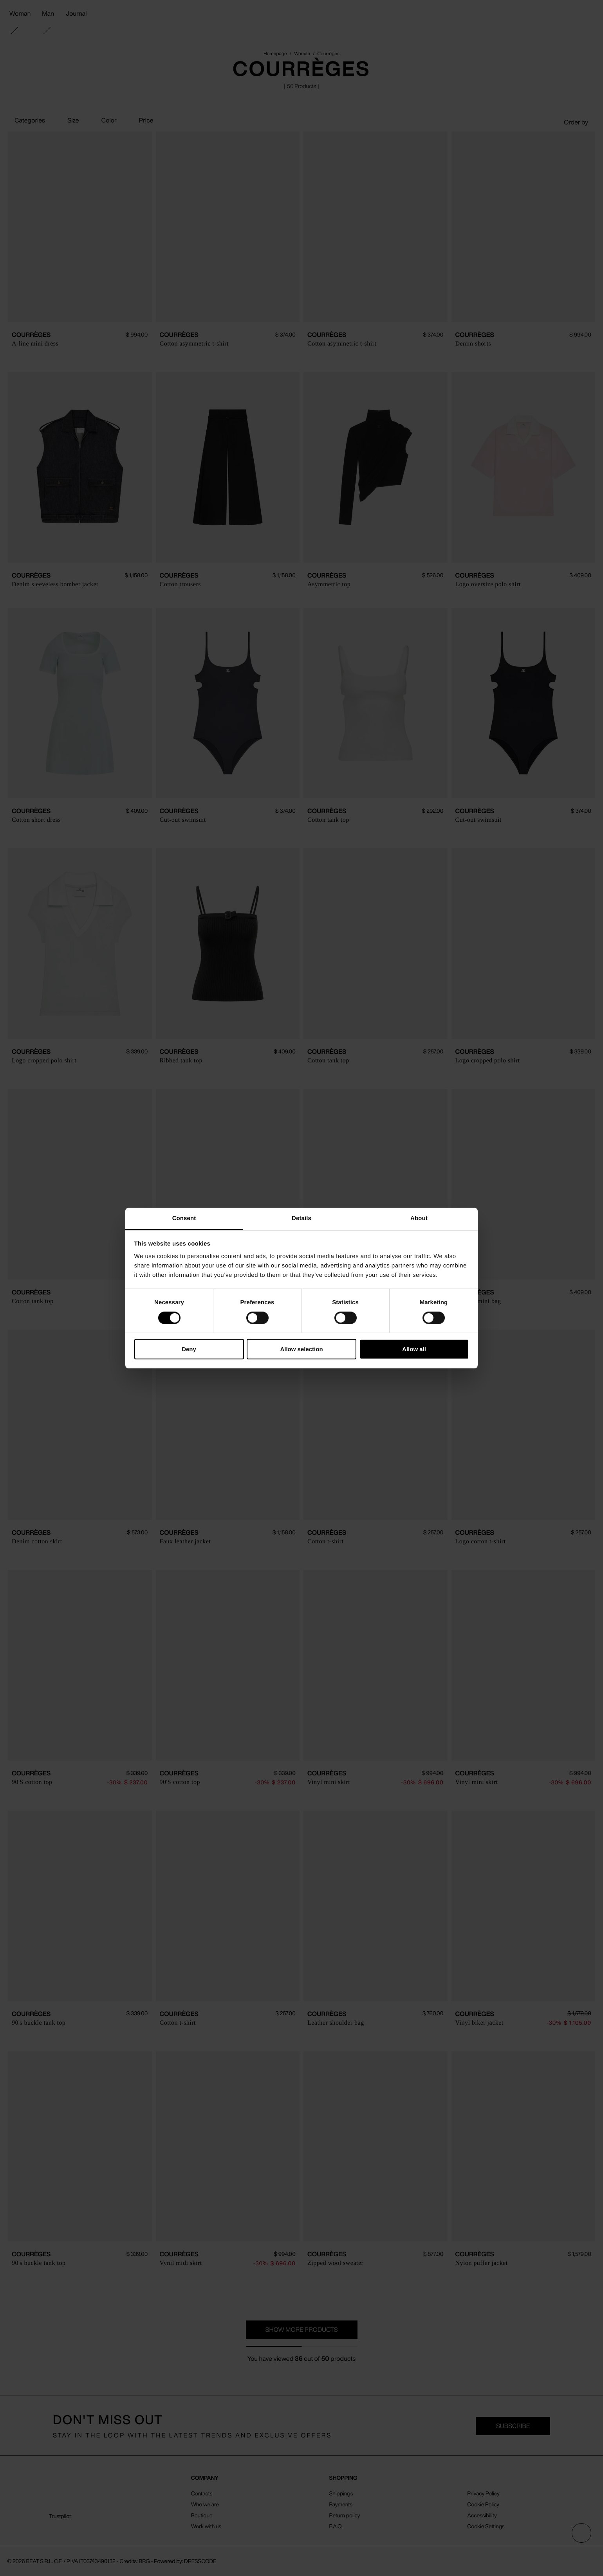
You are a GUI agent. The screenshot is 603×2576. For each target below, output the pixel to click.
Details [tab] (301, 1218)
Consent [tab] (184, 1218)
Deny (189, 1349)
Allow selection (301, 1349)
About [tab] (419, 1218)
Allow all (414, 1349)
